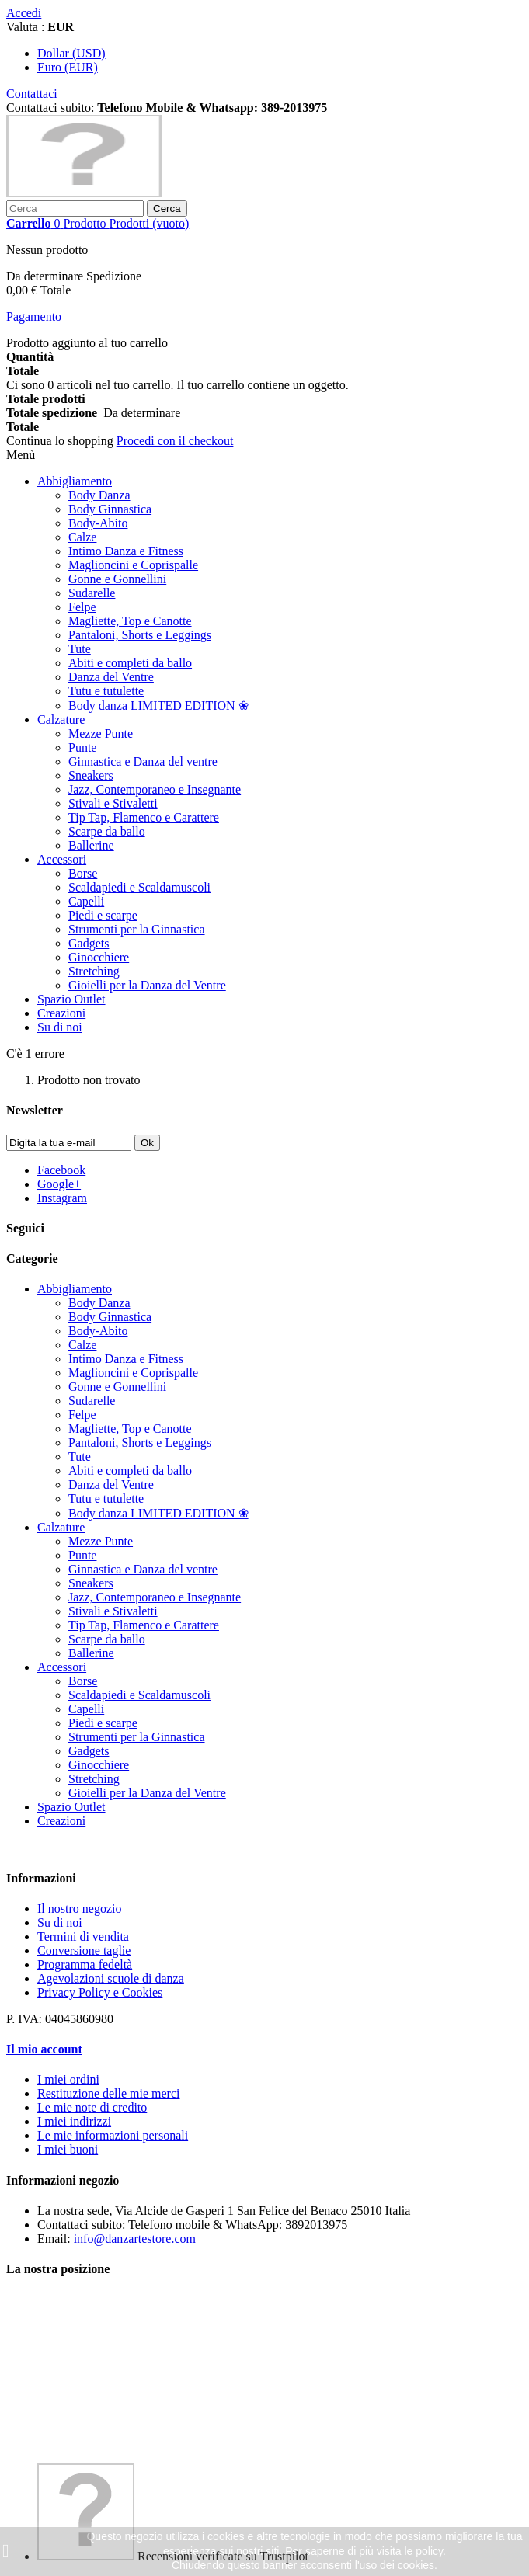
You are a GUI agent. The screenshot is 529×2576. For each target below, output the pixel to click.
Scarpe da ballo (106, 831)
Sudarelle (91, 593)
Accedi (23, 12)
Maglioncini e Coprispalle (133, 565)
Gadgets (88, 943)
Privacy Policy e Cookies (99, 1992)
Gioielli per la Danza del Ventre (147, 985)
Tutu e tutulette (106, 690)
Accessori (61, 859)
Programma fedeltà (84, 1964)
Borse (82, 873)
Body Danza (99, 495)
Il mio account (44, 2049)
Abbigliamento (74, 481)
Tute (79, 648)
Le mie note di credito (92, 2107)
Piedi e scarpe (102, 915)
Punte (82, 747)
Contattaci (31, 93)
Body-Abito (97, 523)
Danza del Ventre (111, 676)
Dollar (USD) (71, 53)
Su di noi (59, 1027)
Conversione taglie (84, 1950)
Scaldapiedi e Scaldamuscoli (139, 887)
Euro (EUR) (67, 67)
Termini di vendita (83, 1936)
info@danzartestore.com (135, 2238)
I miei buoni (67, 2149)
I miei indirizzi (74, 2121)
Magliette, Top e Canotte (130, 620)
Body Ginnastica (109, 509)
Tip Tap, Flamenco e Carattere (143, 817)
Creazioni (61, 1013)
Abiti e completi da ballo (130, 662)
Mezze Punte (100, 733)
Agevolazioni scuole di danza (110, 1978)
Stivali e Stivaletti (113, 803)
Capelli (86, 901)
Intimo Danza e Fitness (125, 551)
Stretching (94, 971)
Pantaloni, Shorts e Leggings (139, 634)
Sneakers (90, 775)
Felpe (82, 607)
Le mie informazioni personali (112, 2135)
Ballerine (91, 845)
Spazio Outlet (71, 999)
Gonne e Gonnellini (117, 579)
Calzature (61, 719)
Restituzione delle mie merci (108, 2093)
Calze (82, 537)
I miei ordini (68, 2079)
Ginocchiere (98, 957)
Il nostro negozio (79, 1908)
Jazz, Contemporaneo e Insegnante (154, 789)
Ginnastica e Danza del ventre (143, 761)
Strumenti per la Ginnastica (136, 929)
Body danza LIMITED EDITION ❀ (158, 705)
